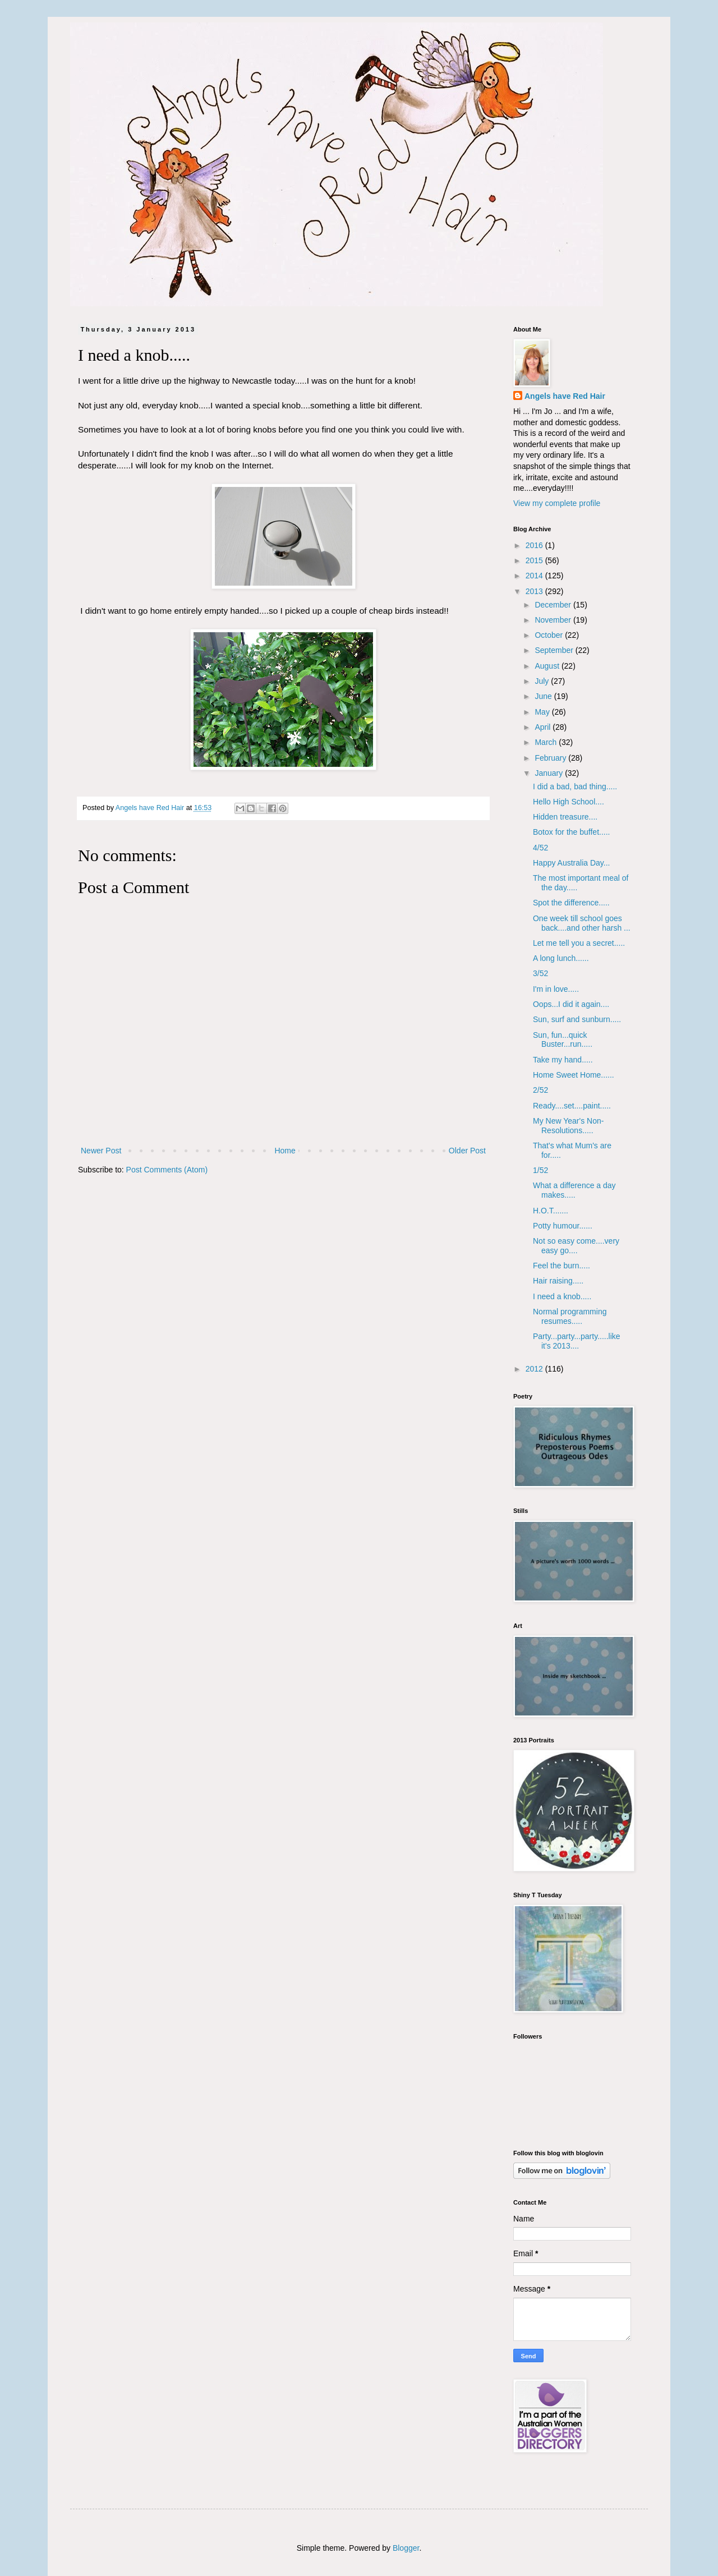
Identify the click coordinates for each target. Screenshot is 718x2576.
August (548, 665)
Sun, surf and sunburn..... (577, 1019)
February (551, 757)
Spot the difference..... (571, 902)
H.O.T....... (550, 1210)
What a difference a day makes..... (574, 1190)
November (554, 619)
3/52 (540, 973)
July (543, 681)
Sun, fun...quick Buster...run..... (562, 1040)
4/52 (540, 847)
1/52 (540, 1170)
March (547, 742)
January (550, 773)
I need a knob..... (562, 1296)
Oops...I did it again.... (571, 1004)
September (555, 650)
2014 (535, 575)
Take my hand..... (563, 1059)
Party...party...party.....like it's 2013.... (576, 1341)
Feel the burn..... (561, 1265)
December (554, 604)
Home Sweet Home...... (573, 1074)
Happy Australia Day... (571, 862)
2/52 (540, 1089)
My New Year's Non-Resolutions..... (568, 1125)
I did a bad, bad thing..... (575, 786)
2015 (535, 560)
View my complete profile (556, 503)
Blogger (406, 2547)
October (550, 635)
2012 (535, 1368)
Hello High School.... (568, 801)
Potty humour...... (562, 1225)
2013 (535, 591)
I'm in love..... (556, 989)
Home (284, 1150)
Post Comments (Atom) (167, 1169)
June (544, 696)
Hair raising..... (558, 1280)
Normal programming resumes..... (569, 1316)
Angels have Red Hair (564, 396)
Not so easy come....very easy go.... (576, 1245)
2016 (535, 545)
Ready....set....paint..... (572, 1105)
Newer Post (101, 1150)
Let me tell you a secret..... (579, 943)
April (544, 727)
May (543, 711)
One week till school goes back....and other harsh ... (581, 923)
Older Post (467, 1150)
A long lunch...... (561, 958)
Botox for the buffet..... (571, 831)
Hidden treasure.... (565, 816)
